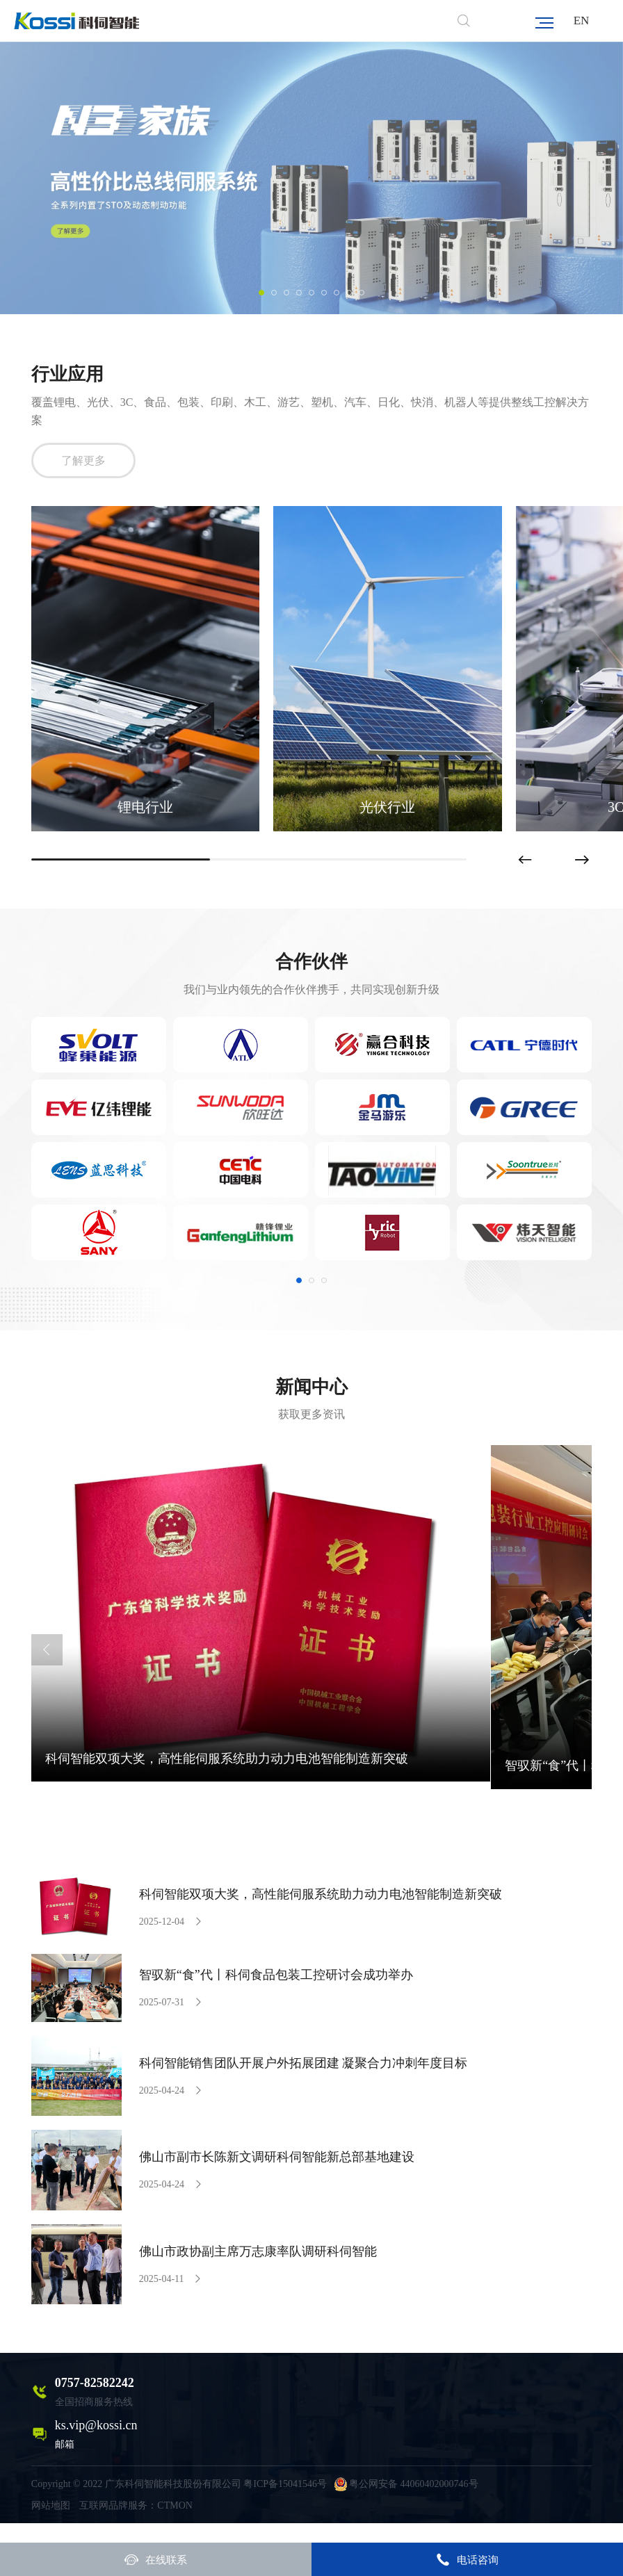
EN (582, 20)
